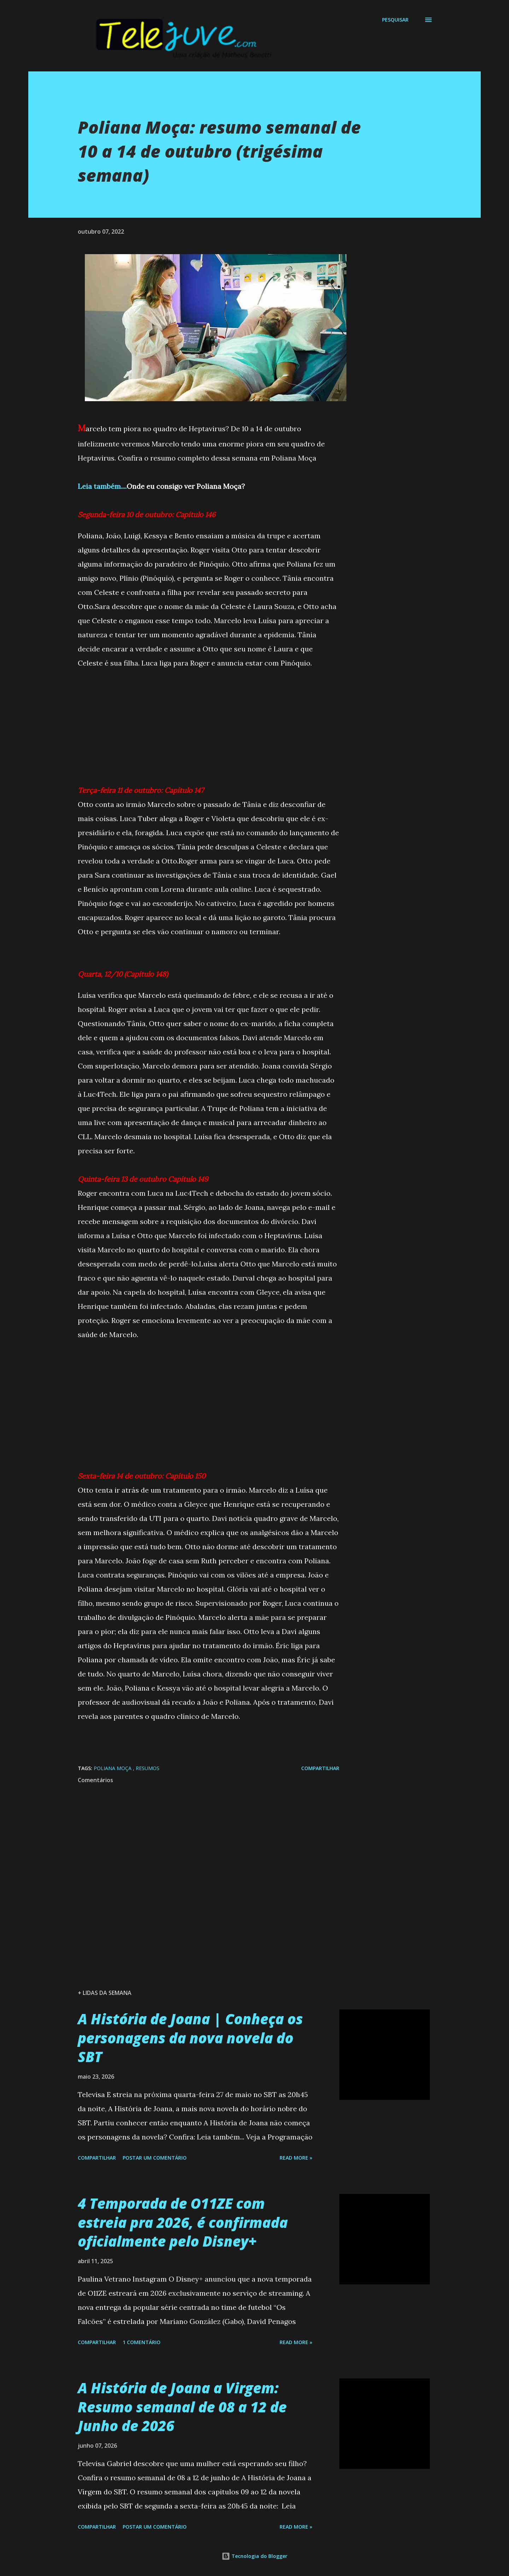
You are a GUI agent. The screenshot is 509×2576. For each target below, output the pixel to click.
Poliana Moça (113, 1768)
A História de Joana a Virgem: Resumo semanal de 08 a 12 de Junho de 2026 (182, 2406)
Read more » (296, 2157)
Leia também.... (102, 486)
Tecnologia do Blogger (254, 2556)
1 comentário (141, 2342)
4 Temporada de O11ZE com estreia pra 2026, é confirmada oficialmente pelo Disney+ (183, 2222)
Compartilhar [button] (320, 1768)
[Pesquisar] (395, 20)
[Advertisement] (208, 719)
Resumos (147, 1768)
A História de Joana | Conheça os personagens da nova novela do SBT (190, 2037)
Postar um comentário (155, 2157)
